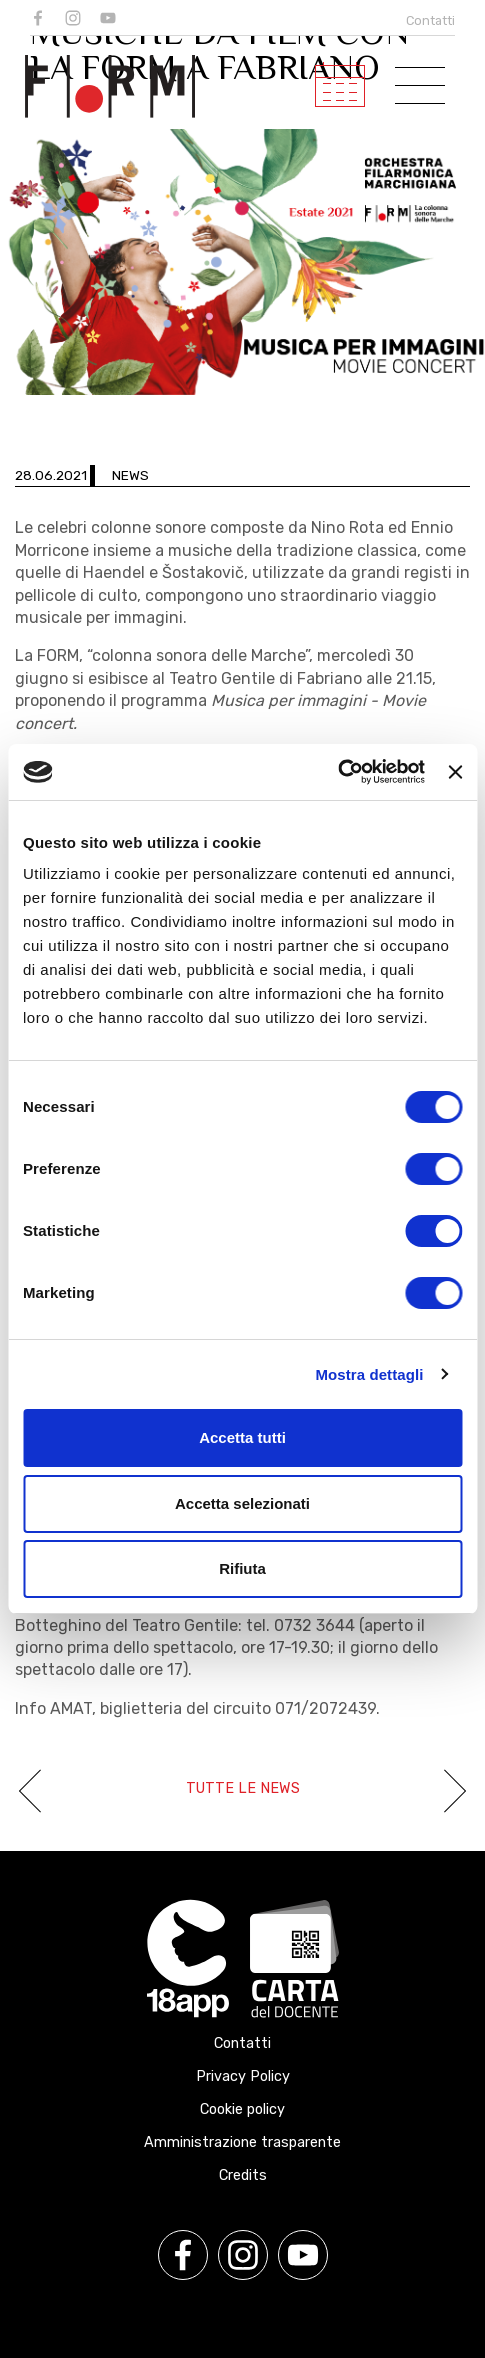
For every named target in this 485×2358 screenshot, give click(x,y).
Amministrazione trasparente (242, 2142)
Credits (243, 2175)
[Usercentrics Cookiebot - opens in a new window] (337, 772)
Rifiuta (242, 1568)
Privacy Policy (243, 2076)
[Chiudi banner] (455, 772)
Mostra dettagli (369, 1374)
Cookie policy (242, 2109)
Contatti (430, 20)
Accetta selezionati (242, 1503)
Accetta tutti (242, 1437)
